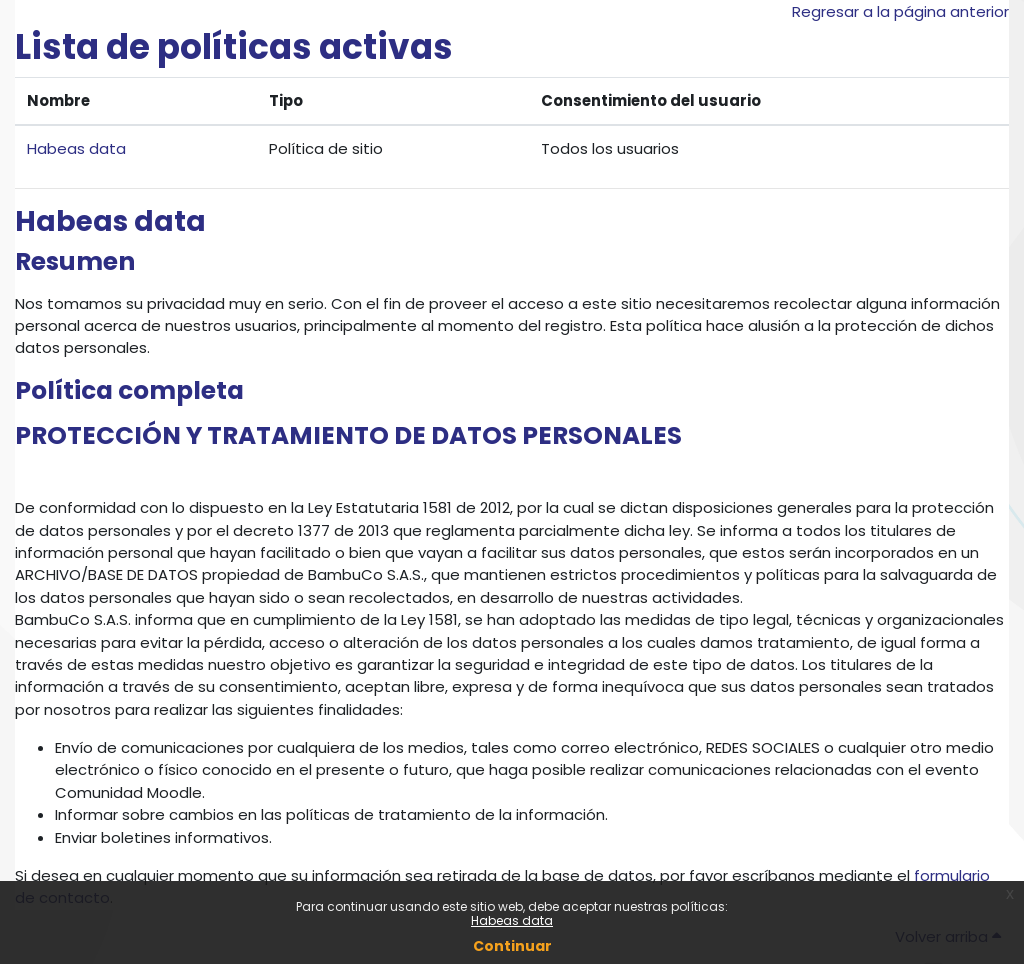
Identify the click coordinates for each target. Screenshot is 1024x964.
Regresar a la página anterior (900, 11)
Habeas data (512, 920)
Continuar (512, 946)
